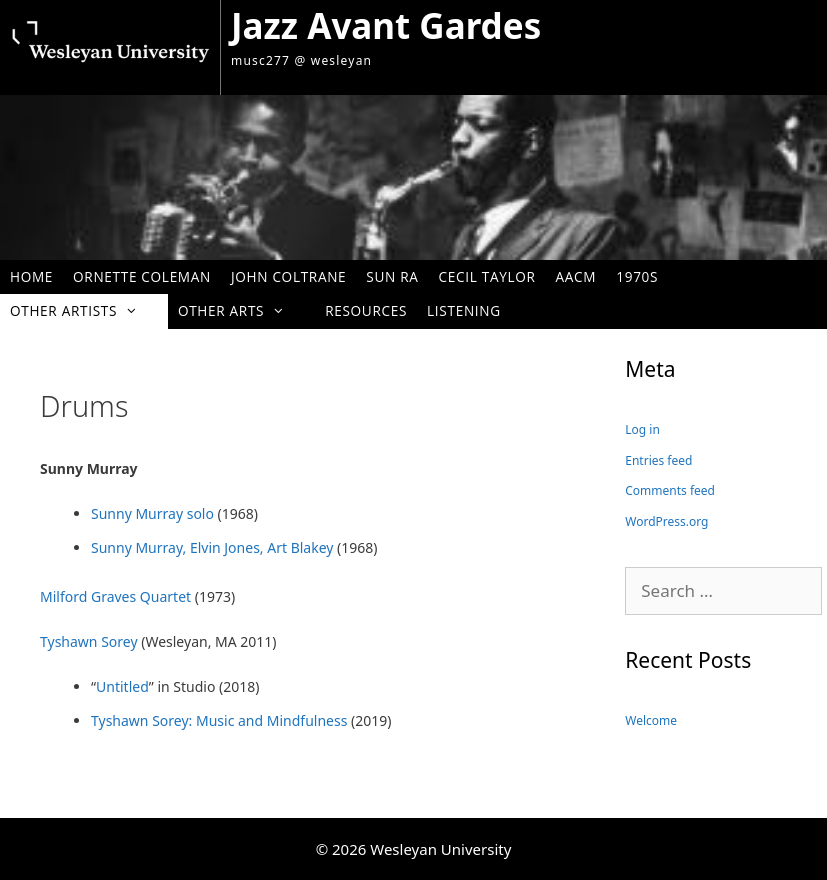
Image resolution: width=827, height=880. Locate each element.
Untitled (122, 686)
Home (31, 276)
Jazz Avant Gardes (386, 25)
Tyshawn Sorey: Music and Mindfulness (219, 720)
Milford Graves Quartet (115, 596)
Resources (366, 310)
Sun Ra (392, 276)
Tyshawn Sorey (89, 641)
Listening (464, 310)
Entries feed (658, 460)
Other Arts (241, 310)
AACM (576, 276)
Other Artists (84, 310)
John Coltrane (288, 276)
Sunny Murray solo (152, 513)
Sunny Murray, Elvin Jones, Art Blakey (214, 547)
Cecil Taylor (487, 276)
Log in (642, 429)
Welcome (651, 720)
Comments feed (670, 490)
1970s (637, 276)
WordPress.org (666, 521)
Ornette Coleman (142, 276)
